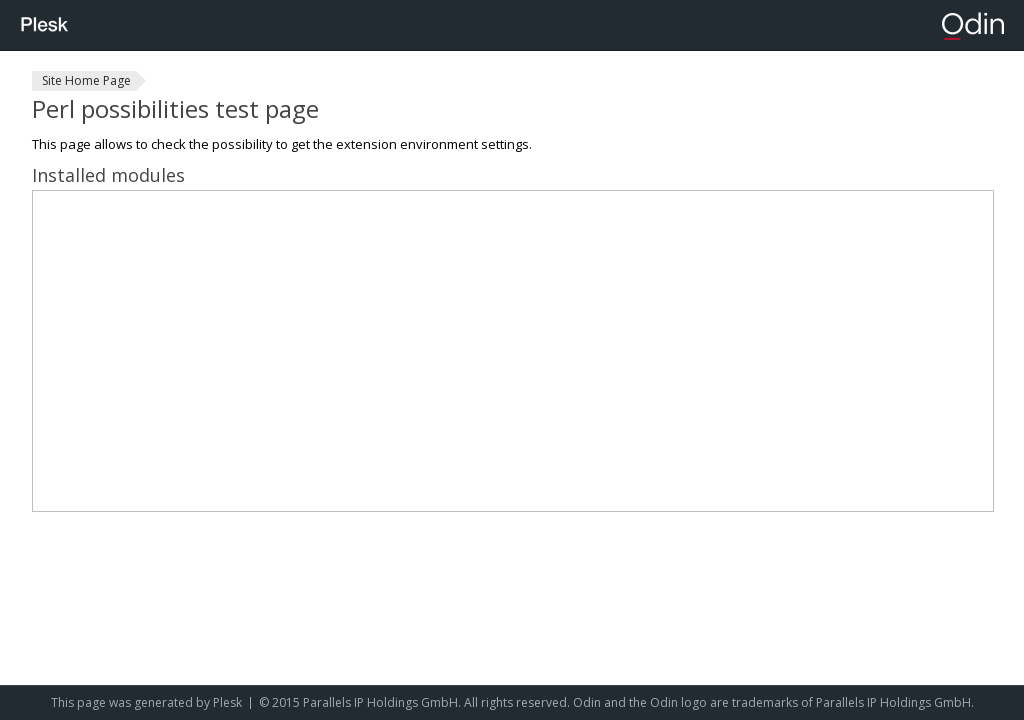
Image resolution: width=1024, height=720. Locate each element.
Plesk (227, 702)
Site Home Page (86, 80)
